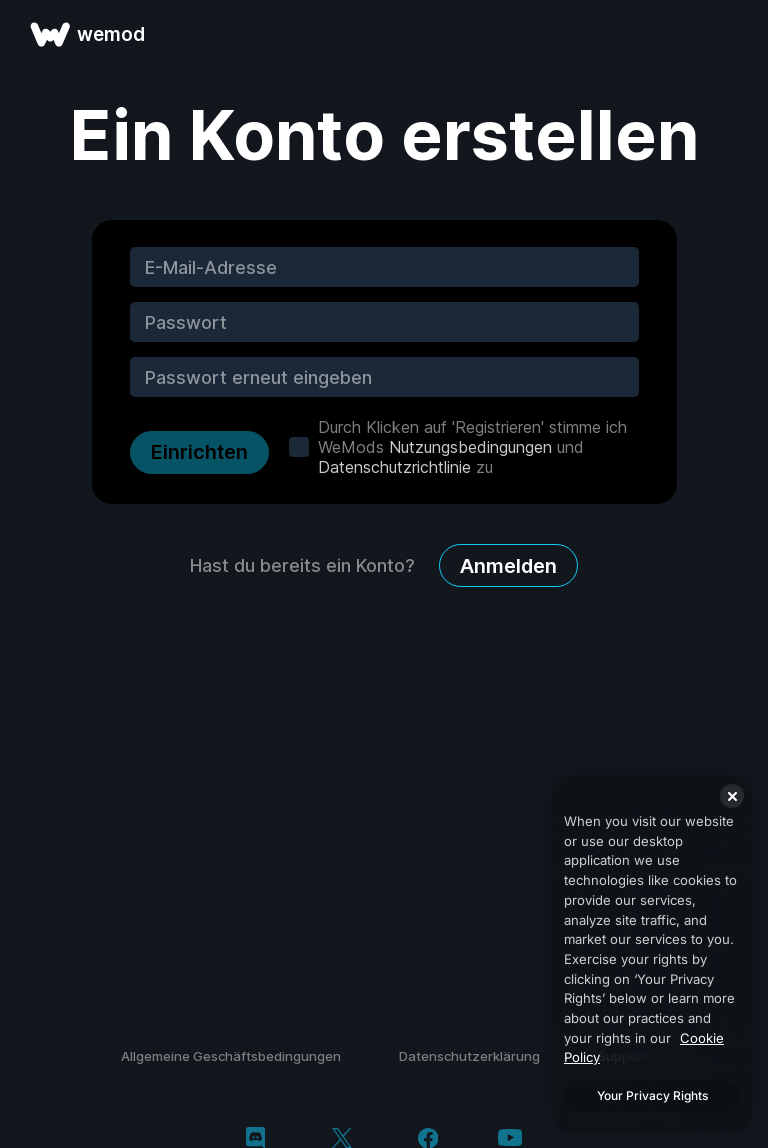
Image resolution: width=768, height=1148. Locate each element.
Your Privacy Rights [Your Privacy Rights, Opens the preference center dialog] (652, 1095)
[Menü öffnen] (730, 34)
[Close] (732, 796)
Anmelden (508, 566)
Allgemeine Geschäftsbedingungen (231, 1056)
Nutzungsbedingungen (470, 447)
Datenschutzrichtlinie (394, 467)
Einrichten (199, 452)
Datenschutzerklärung (469, 1056)
